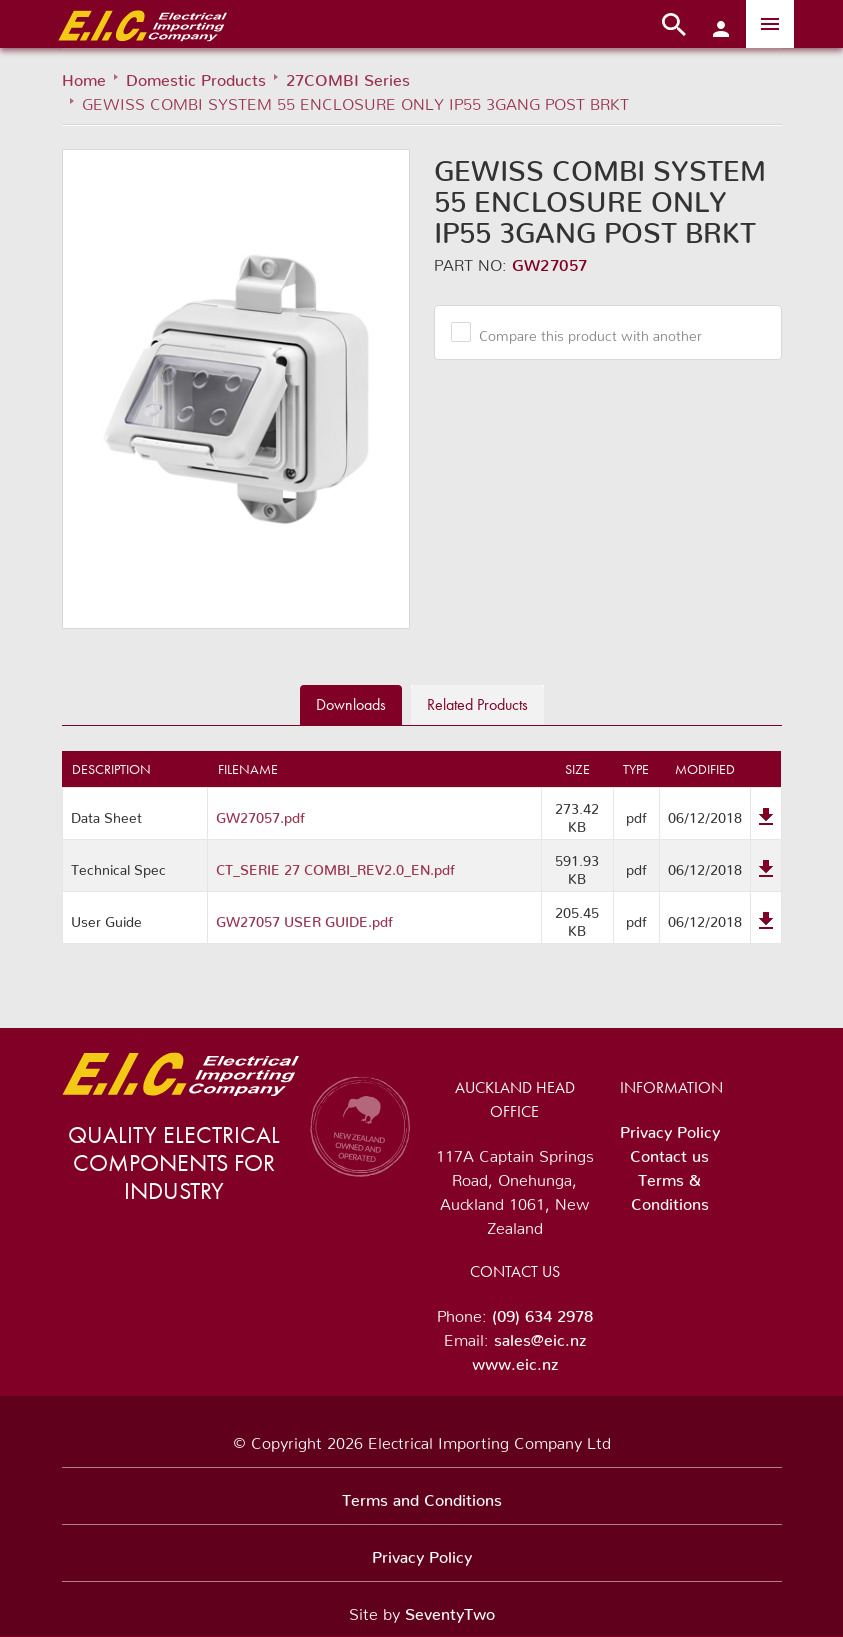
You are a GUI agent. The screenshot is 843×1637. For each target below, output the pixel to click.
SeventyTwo (450, 1610)
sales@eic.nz (540, 1336)
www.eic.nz (515, 1360)
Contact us (669, 1152)
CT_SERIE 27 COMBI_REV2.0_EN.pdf (335, 866)
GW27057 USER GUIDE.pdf (304, 918)
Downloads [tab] (351, 704)
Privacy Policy (670, 1128)
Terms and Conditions (422, 1496)
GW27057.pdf (260, 814)
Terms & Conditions (670, 1188)
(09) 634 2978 (542, 1312)
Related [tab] (477, 704)
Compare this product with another (583, 332)
